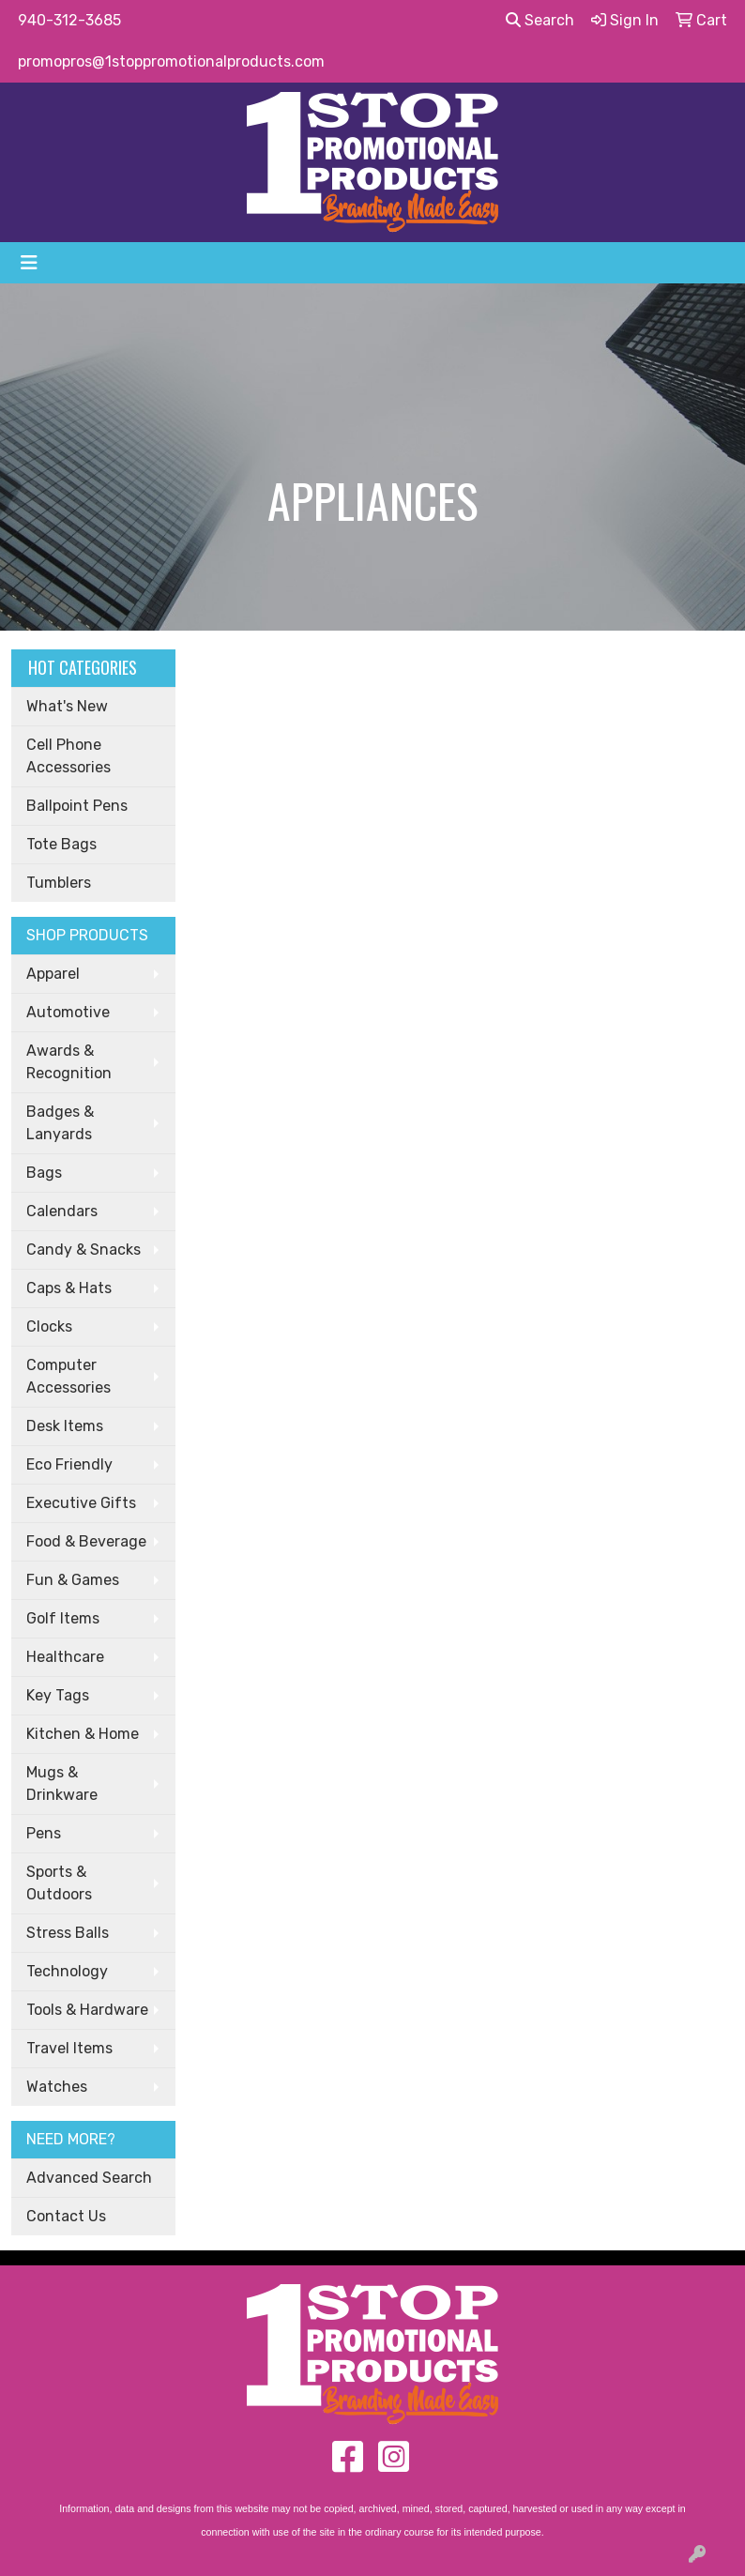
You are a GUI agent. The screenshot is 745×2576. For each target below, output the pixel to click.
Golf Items (62, 1618)
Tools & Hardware (87, 2010)
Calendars (62, 1211)
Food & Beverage (86, 1541)
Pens (43, 1833)
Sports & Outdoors (59, 1883)
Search (540, 20)
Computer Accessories (68, 1376)
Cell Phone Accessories (68, 756)
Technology (67, 1971)
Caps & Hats (69, 1288)
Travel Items (69, 2048)
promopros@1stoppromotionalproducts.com (171, 61)
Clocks (49, 1326)
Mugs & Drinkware (62, 1783)
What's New (67, 706)
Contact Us (66, 2216)
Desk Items (64, 1426)
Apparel (53, 974)
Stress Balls (67, 1933)
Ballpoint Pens (77, 806)
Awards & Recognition (69, 1062)
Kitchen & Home (82, 1734)
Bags (44, 1172)
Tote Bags (61, 844)
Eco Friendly (69, 1464)
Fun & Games (72, 1580)
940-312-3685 (69, 20)
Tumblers (58, 883)
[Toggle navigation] (29, 263)
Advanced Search (89, 2178)
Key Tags (57, 1695)
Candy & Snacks (83, 1249)
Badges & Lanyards (60, 1123)
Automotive (68, 1012)
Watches (56, 2087)
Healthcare (65, 1657)
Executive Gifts (81, 1503)
